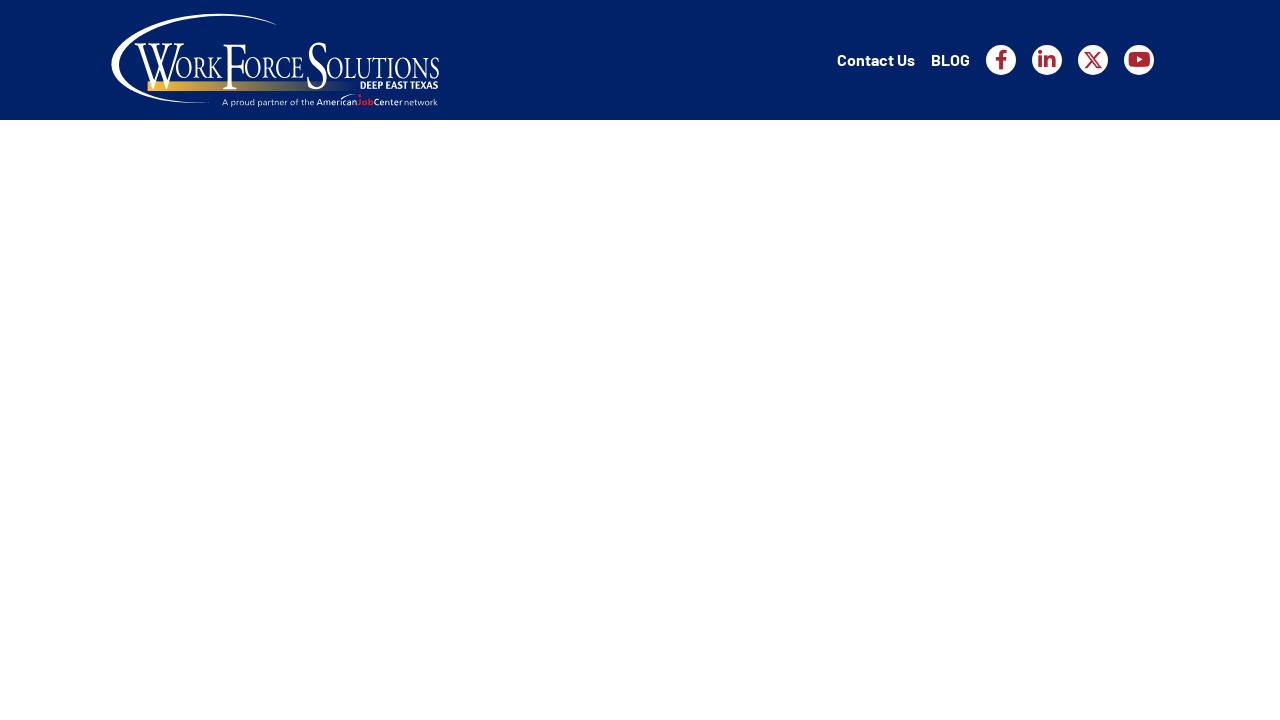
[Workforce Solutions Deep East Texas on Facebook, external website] (1001, 60)
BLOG (950, 59)
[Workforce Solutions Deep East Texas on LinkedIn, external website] (1047, 60)
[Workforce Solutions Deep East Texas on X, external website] (1093, 60)
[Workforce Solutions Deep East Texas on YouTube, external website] (1139, 60)
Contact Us (876, 59)
